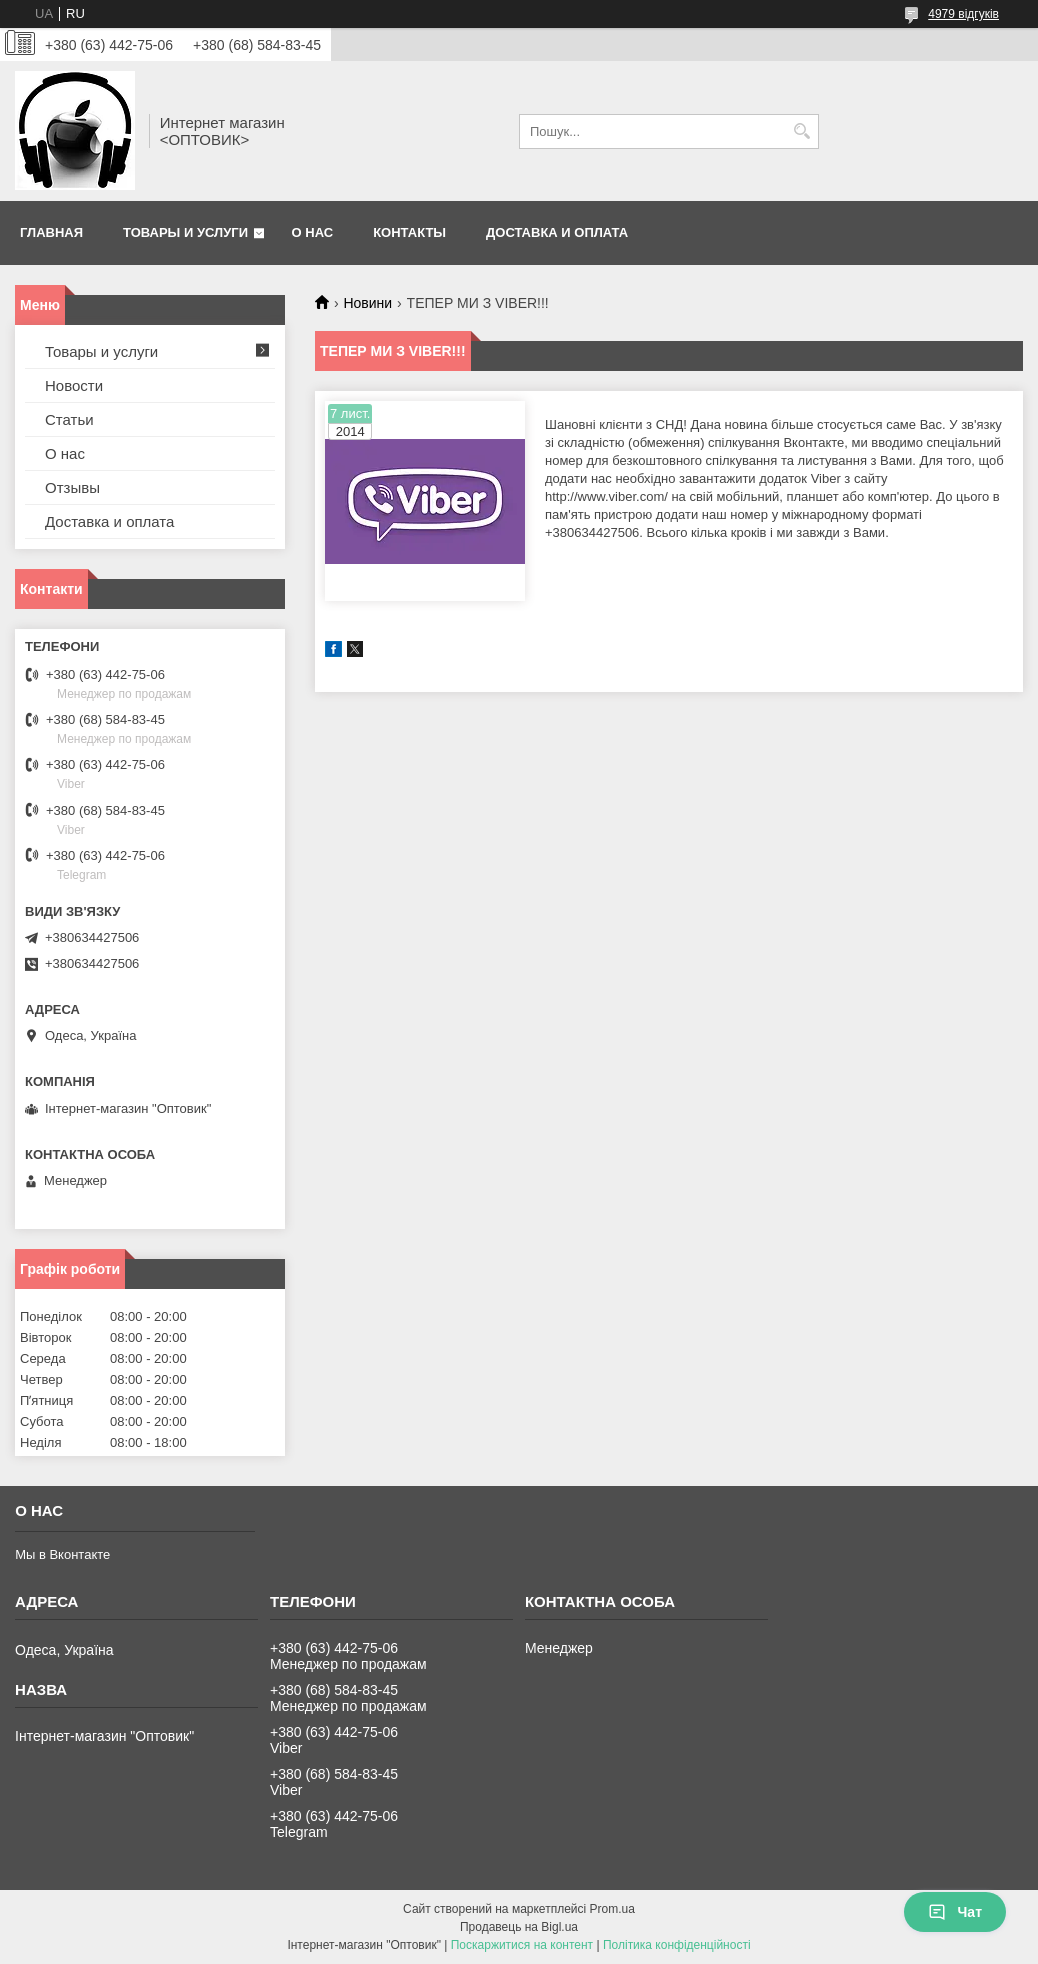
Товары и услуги (185, 232)
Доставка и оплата (557, 232)
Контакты (409, 232)
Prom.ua (612, 1909)
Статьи (69, 419)
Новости (74, 385)
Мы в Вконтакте (62, 1554)
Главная (51, 232)
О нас (313, 232)
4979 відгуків (963, 14)
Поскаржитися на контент (522, 1945)
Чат (955, 1912)
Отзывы (72, 487)
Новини (367, 303)
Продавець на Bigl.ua (519, 1927)
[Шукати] (801, 131)
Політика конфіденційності (677, 1945)
